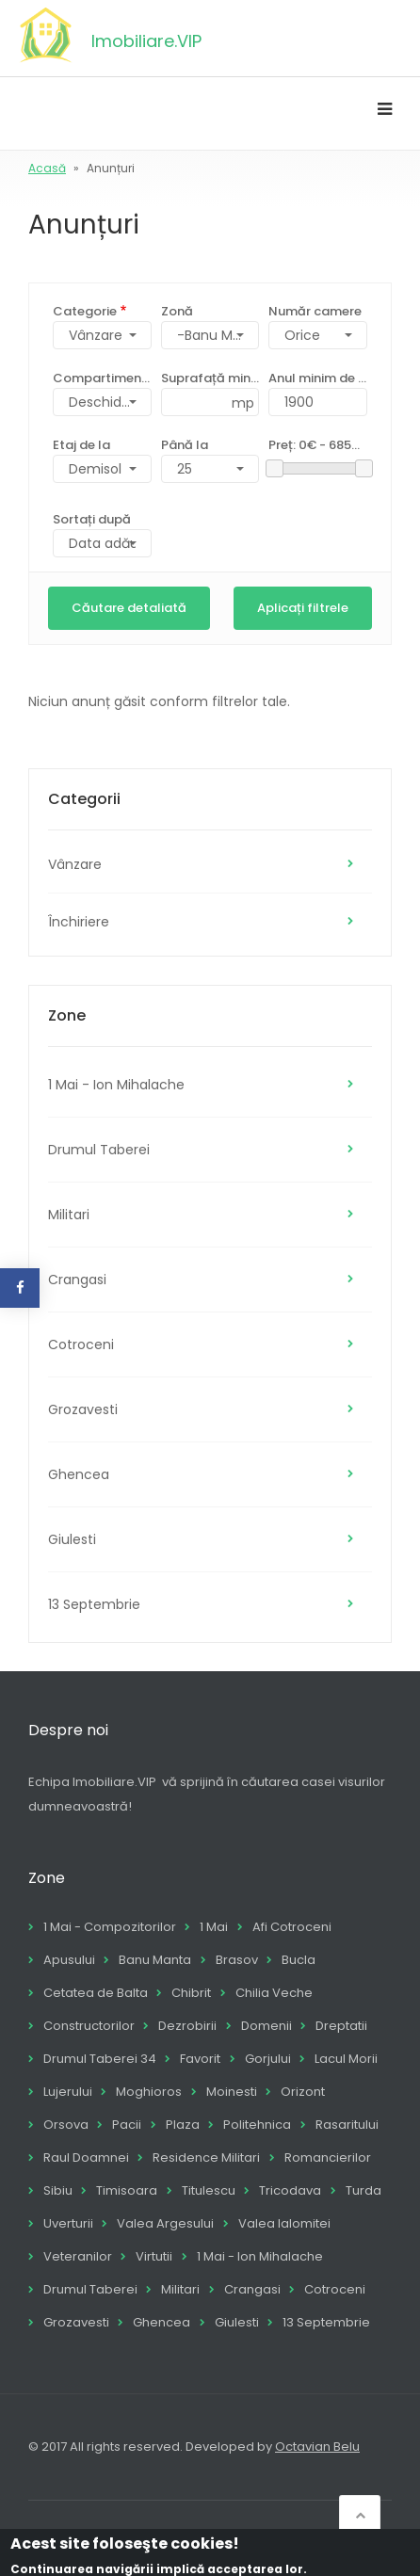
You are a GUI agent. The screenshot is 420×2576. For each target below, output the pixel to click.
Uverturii (68, 2223)
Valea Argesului (165, 2223)
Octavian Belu (317, 2446)
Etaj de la (81, 445)
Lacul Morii (346, 2059)
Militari (68, 1214)
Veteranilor (77, 2256)
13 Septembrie (94, 1604)
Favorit (200, 2059)
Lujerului (67, 2092)
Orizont (303, 2092)
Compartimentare (102, 378)
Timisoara (126, 2190)
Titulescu (208, 2190)
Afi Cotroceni (291, 1927)
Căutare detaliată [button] (129, 608)
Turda (363, 2190)
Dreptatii (341, 2026)
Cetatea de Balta (95, 1993)
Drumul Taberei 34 (99, 2059)
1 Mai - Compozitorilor (109, 1927)
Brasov (237, 1960)
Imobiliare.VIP (146, 41)
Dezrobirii (187, 2026)
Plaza (183, 2124)
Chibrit (191, 1993)
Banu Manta (155, 1960)
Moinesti (231, 2092)
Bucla (298, 1960)
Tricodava (290, 2190)
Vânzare (75, 864)
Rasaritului (347, 2124)
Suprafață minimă (210, 378)
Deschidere (106, 402)
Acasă (47, 168)
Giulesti (72, 1539)
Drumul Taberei (99, 1149)
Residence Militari (206, 2157)
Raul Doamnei (86, 2157)
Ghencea (78, 1474)
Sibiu (58, 2190)
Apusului (69, 1960)
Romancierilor (327, 2157)
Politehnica (257, 2124)
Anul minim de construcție (317, 378)
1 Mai (214, 1927)
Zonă (177, 311)
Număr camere (315, 311)
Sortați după (92, 519)
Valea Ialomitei (284, 2223)
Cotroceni (81, 1344)
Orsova (66, 2124)
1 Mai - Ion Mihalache (116, 1084)
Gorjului (268, 2059)
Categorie (85, 311)
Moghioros (149, 2092)
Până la (184, 445)
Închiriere (78, 921)
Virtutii (154, 2256)
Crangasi (77, 1279)
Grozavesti (83, 1409)
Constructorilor (89, 2026)
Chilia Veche (274, 1993)
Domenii (266, 2026)
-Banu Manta (218, 335)
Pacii (126, 2124)
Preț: (317, 445)
